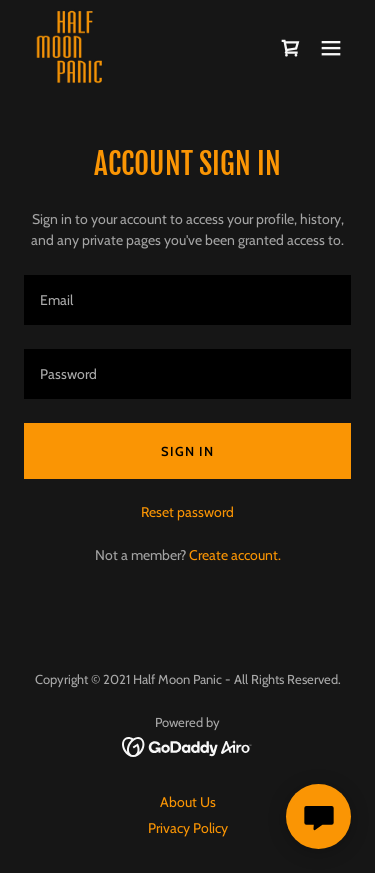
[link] (72, 48)
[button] (331, 48)
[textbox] (187, 300)
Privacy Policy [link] (188, 828)
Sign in (187, 451)
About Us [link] (188, 802)
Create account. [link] (235, 555)
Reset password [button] (187, 512)
